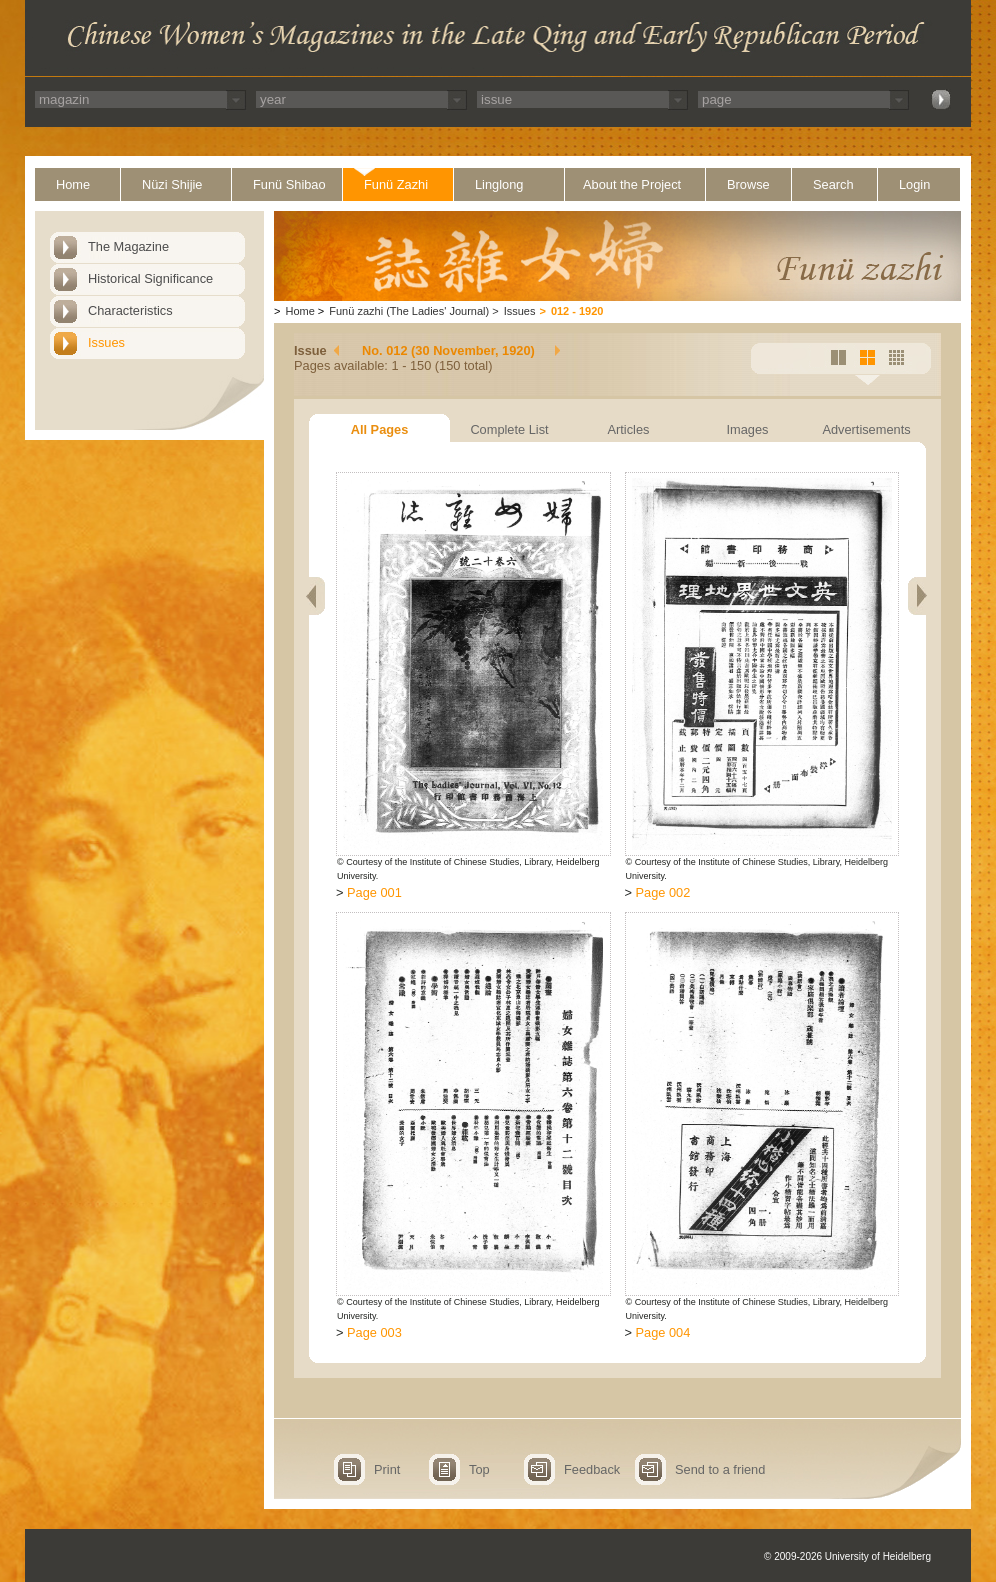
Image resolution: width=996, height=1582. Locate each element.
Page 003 (374, 1332)
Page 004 (663, 1332)
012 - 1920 (577, 311)
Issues (106, 342)
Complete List (509, 429)
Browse (748, 184)
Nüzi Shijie (172, 184)
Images (748, 429)
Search (833, 184)
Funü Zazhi (396, 184)
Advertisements (866, 429)
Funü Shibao (289, 184)
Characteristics (130, 310)
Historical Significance (150, 278)
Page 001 (374, 892)
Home (73, 184)
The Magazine (128, 246)
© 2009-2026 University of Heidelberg (847, 1556)
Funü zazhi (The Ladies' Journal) (409, 311)
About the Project (632, 184)
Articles (629, 429)
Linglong (499, 184)
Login (914, 184)
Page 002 (663, 892)
